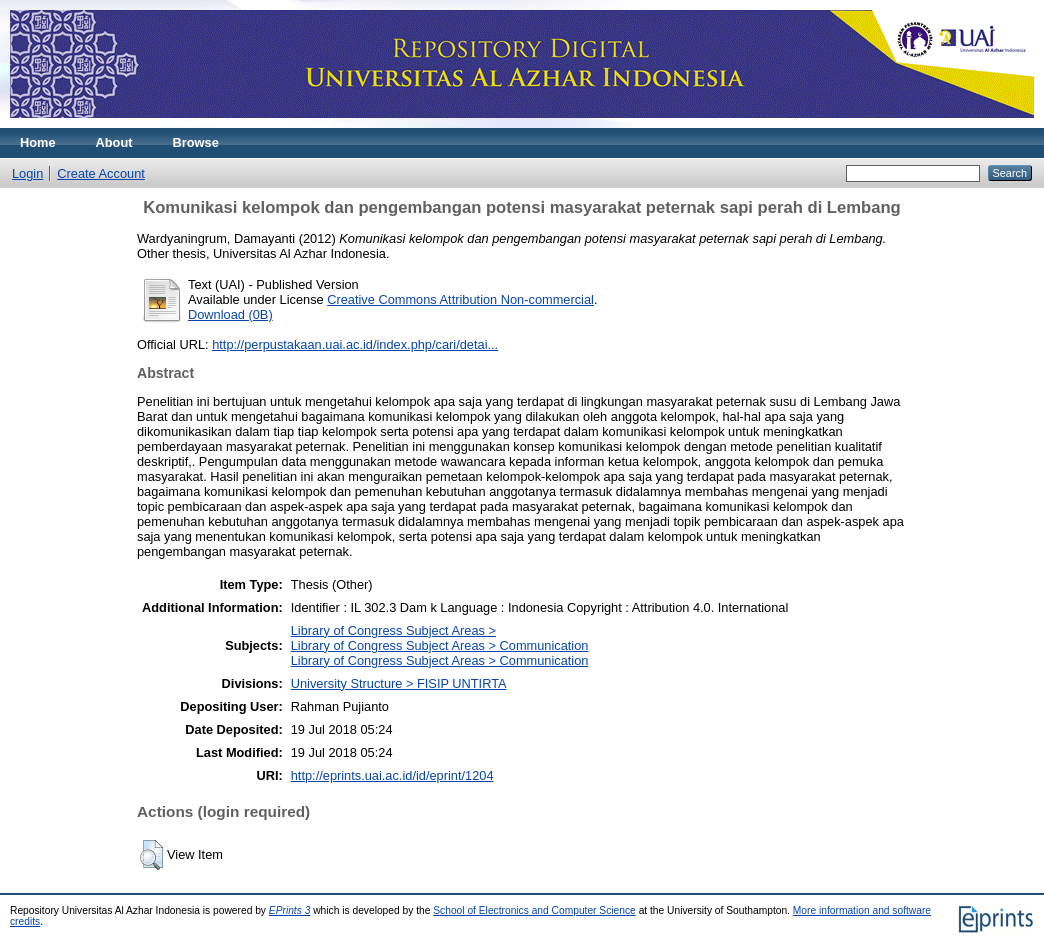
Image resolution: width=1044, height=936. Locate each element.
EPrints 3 (290, 910)
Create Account (101, 173)
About (114, 142)
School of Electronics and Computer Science (534, 910)
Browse (196, 142)
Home (38, 142)
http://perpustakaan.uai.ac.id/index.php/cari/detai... (355, 344)
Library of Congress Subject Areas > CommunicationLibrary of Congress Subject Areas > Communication (440, 653)
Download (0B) (230, 314)
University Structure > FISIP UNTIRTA (399, 683)
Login (27, 173)
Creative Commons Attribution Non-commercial (460, 299)
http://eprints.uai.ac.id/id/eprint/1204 (392, 775)
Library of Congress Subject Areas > (393, 630)
